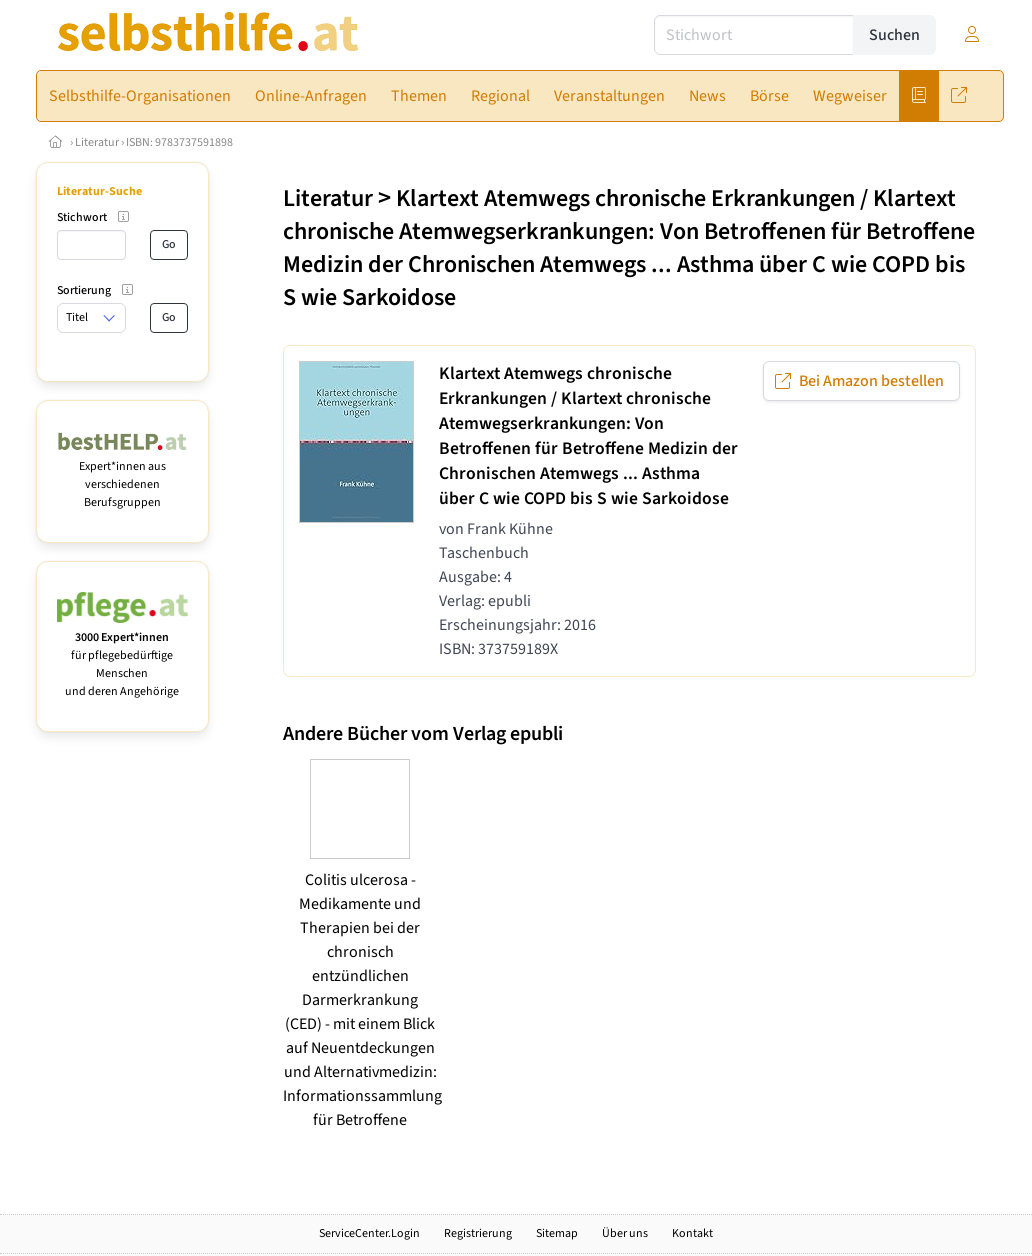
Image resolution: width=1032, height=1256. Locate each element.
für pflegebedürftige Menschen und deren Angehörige (122, 655)
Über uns (625, 1233)
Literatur (97, 142)
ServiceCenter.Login (369, 1233)
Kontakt (692, 1233)
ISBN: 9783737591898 (179, 142)
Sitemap (557, 1233)
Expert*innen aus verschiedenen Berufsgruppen (122, 475)
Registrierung (478, 1233)
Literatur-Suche (99, 191)
